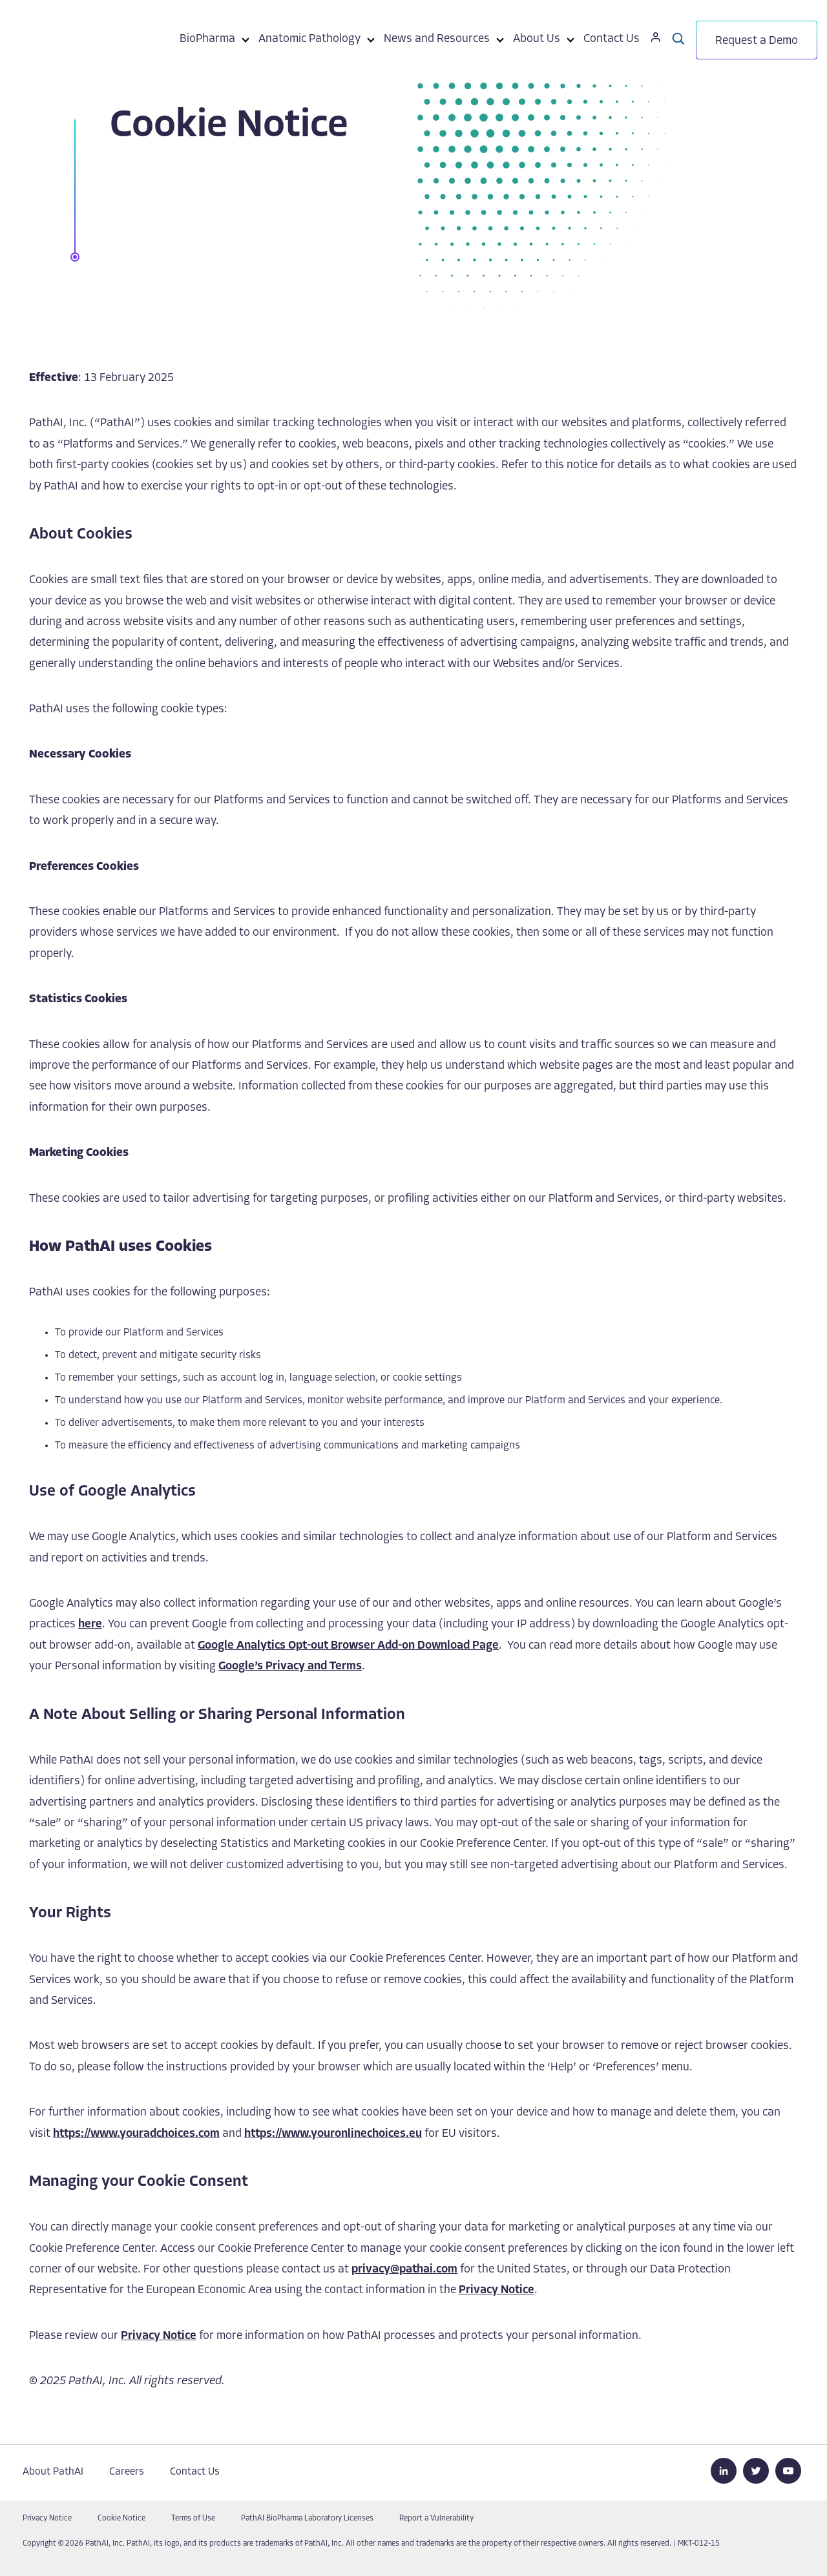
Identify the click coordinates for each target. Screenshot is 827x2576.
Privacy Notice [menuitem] (47, 2518)
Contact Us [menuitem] (195, 2472)
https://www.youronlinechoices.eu (333, 2134)
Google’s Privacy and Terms (290, 1666)
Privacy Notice (496, 2290)
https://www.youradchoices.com (136, 2134)
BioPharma (207, 39)
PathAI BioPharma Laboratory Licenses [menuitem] (307, 2518)
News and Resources (437, 39)
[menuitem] (207, 40)
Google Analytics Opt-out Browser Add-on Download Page (348, 1646)
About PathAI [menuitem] (53, 2472)
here (90, 1624)
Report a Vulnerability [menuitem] (436, 2518)
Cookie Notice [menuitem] (121, 2518)
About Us (536, 39)
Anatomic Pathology (309, 39)
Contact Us (611, 39)
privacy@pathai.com (404, 2269)
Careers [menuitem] (126, 2472)
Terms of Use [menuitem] (193, 2518)
